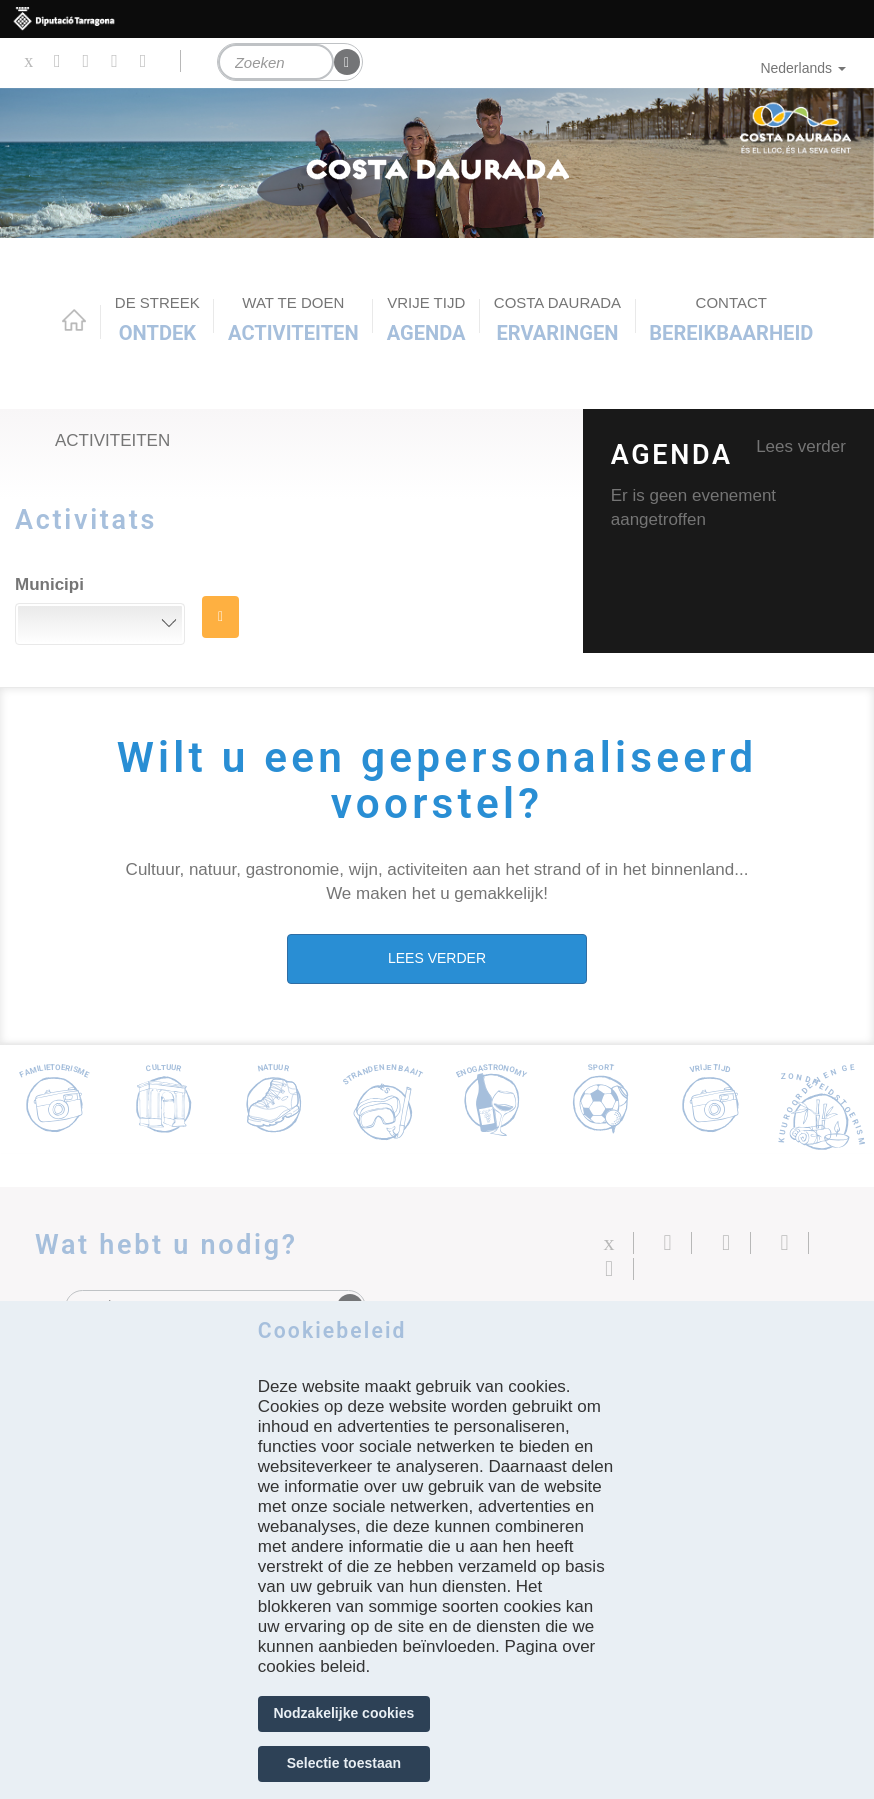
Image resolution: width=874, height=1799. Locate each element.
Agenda (426, 319)
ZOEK (220, 617)
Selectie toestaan (344, 1763)
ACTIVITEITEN (293, 319)
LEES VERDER (437, 958)
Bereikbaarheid (731, 319)
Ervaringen (557, 319)
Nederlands (803, 68)
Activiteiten (112, 440)
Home (74, 320)
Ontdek (157, 319)
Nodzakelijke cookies (343, 1713)
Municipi (49, 584)
